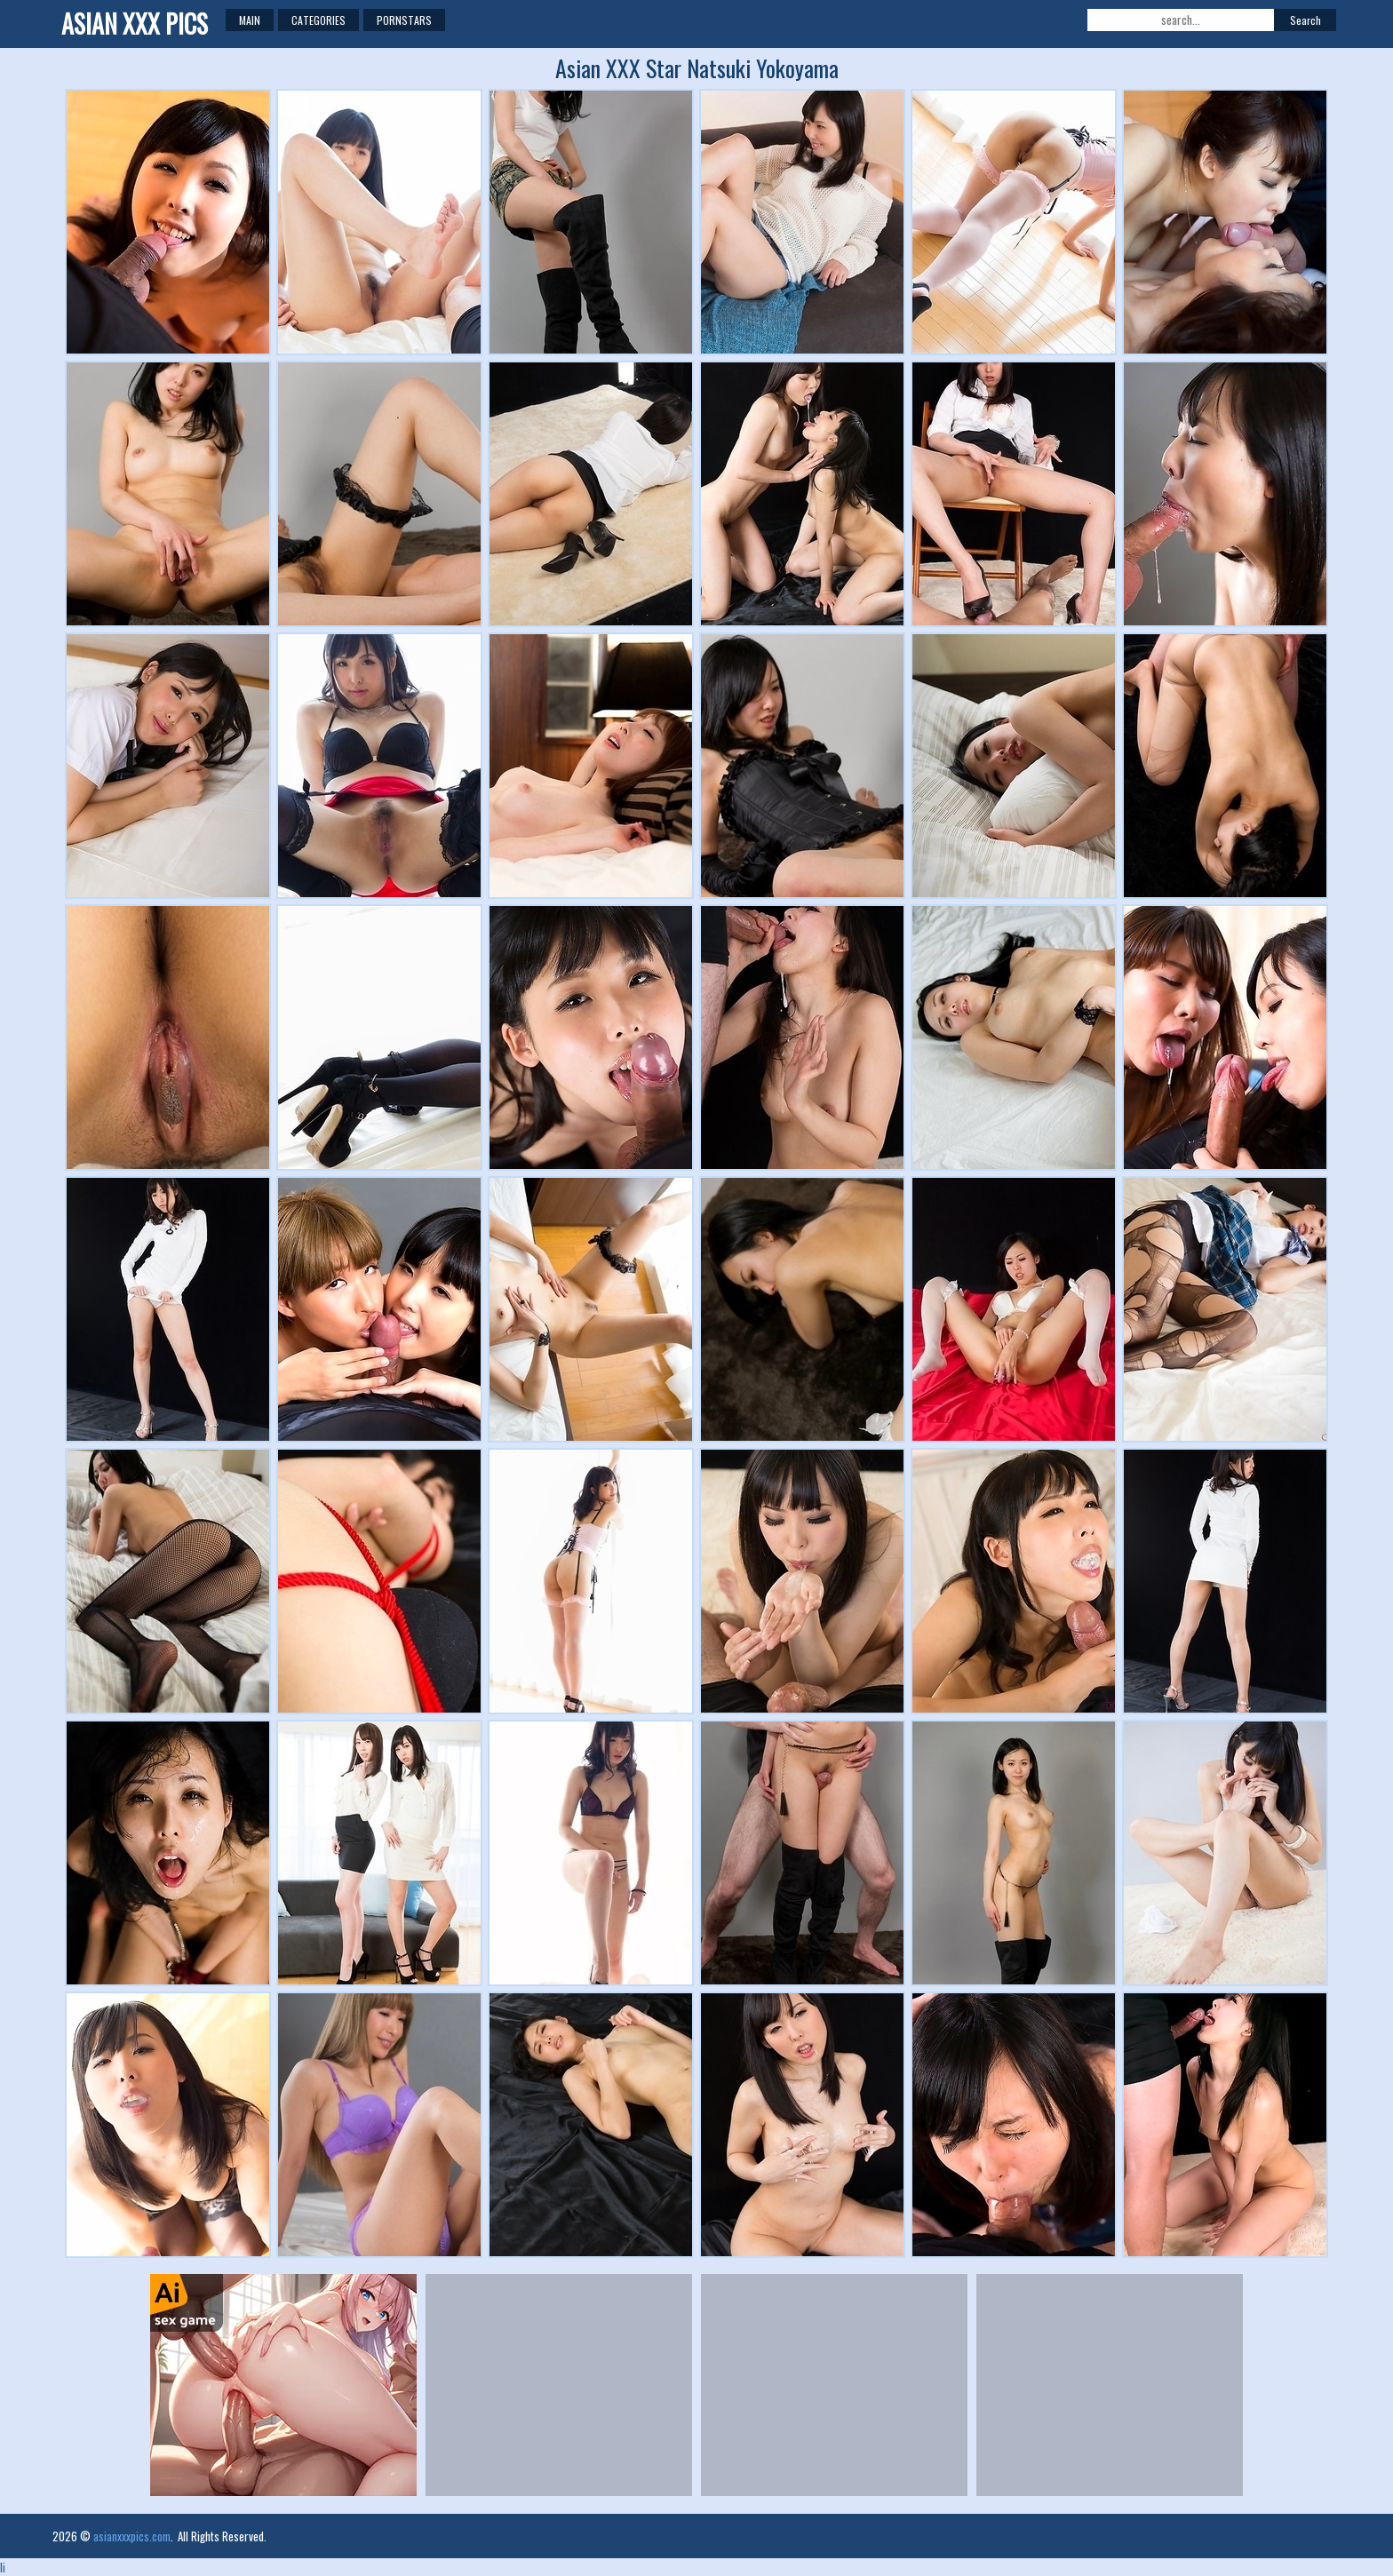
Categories (318, 20)
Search (1305, 20)
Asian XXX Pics (134, 23)
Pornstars (404, 20)
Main (249, 20)
